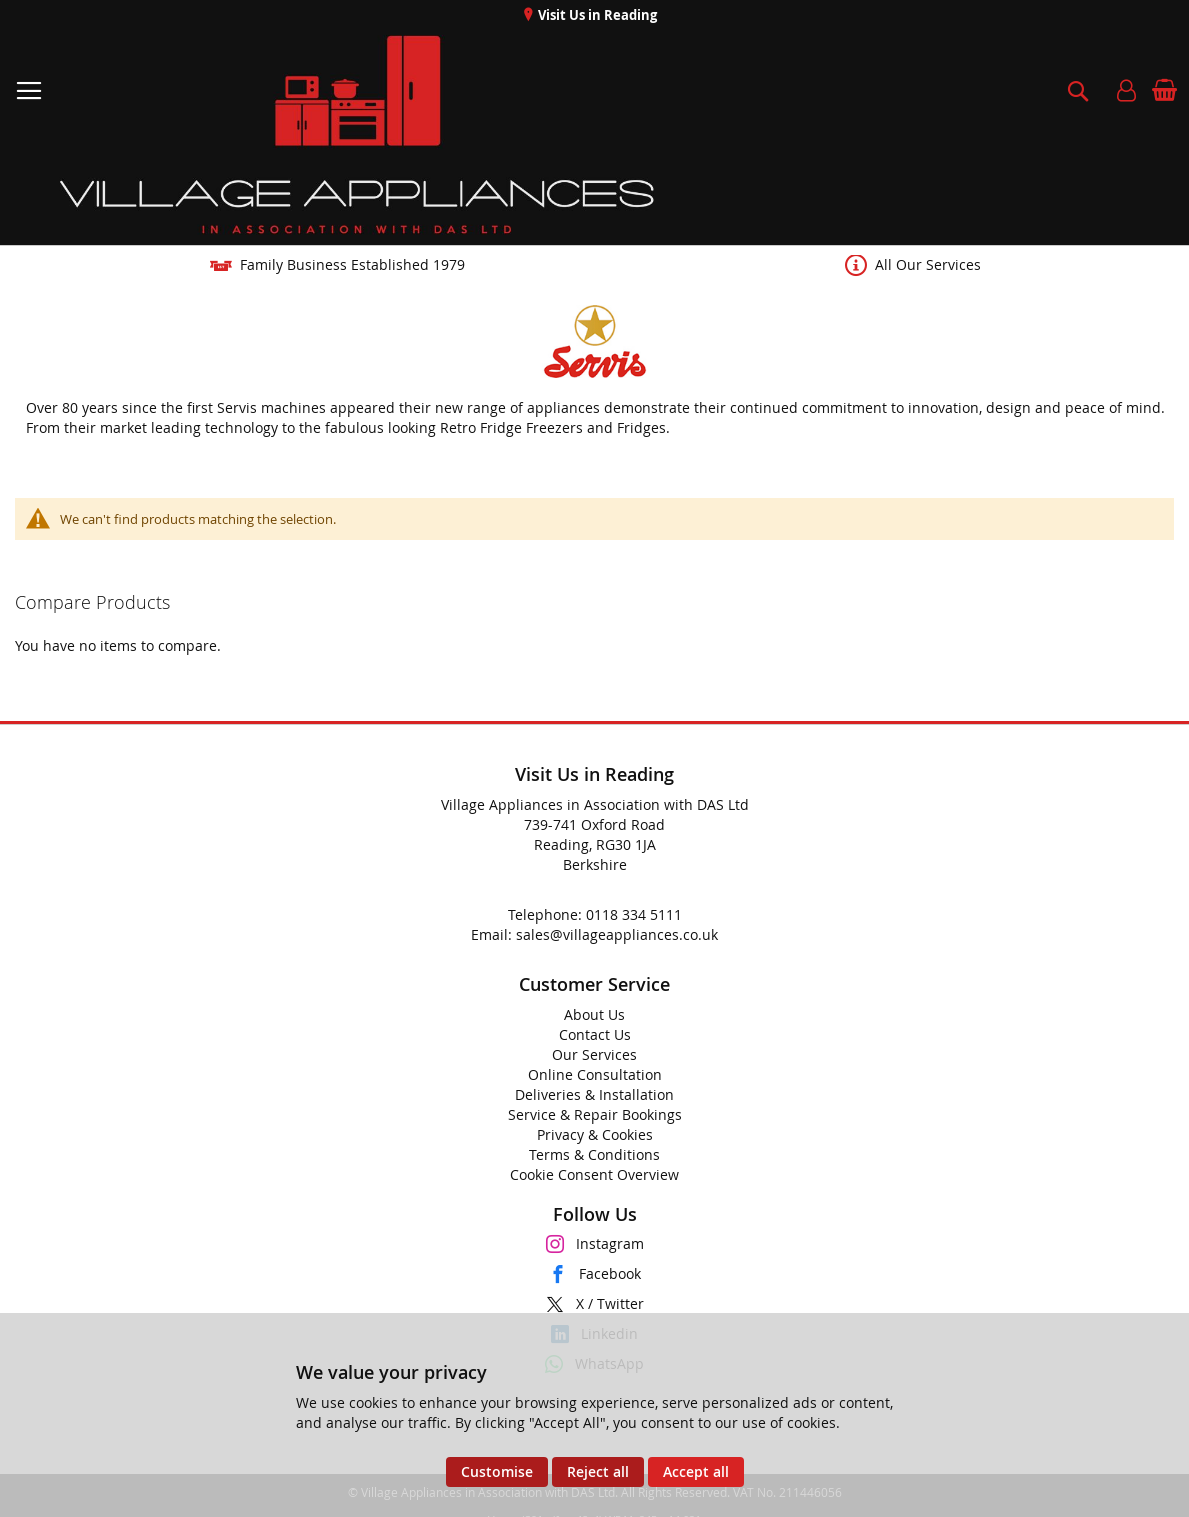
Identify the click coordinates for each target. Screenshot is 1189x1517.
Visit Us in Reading (596, 15)
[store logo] (359, 135)
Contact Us (595, 1034)
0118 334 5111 (634, 914)
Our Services (594, 1054)
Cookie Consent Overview (594, 1174)
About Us (594, 1014)
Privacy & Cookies (595, 1134)
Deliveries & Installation (594, 1094)
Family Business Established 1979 (352, 264)
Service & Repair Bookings (595, 1114)
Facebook (610, 1273)
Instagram (610, 1243)
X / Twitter (610, 1303)
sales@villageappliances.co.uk (617, 934)
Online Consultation (595, 1074)
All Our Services (928, 264)
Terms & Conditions (594, 1154)
